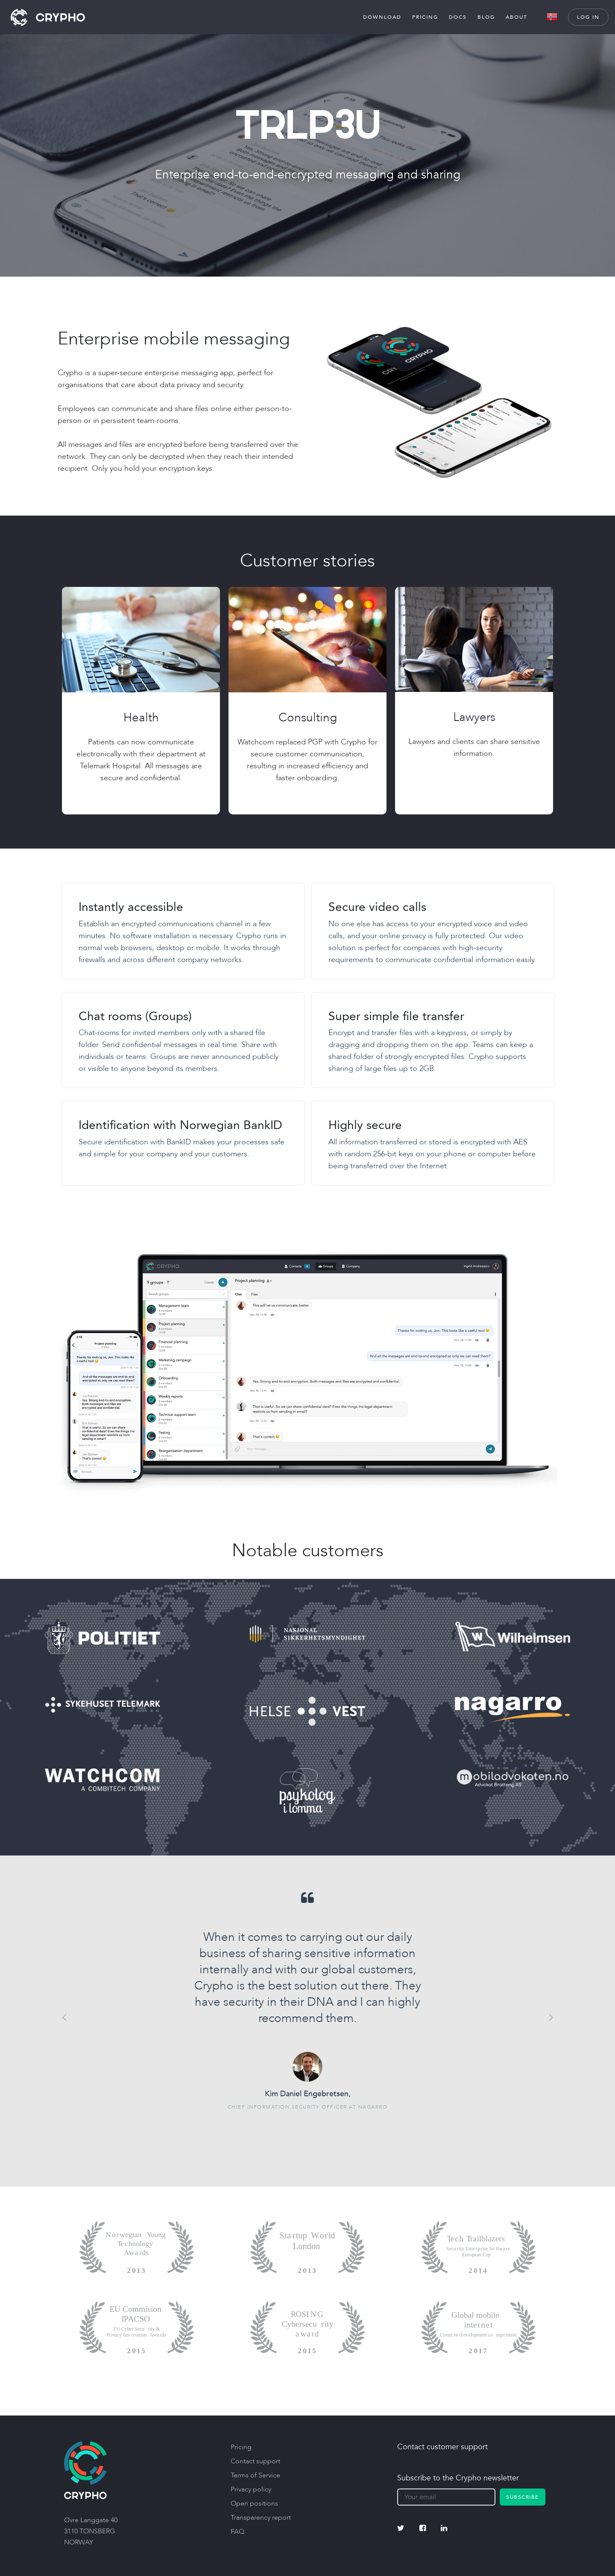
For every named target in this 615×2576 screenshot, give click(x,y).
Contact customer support (442, 2447)
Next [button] (551, 2016)
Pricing (425, 17)
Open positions (254, 2503)
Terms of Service (255, 2475)
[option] (307, 2001)
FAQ (237, 2531)
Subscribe (522, 2497)
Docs (458, 17)
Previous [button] (64, 2016)
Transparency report (261, 2517)
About (516, 17)
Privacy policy (251, 2489)
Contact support (255, 2461)
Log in (588, 17)
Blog (486, 17)
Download (382, 17)
